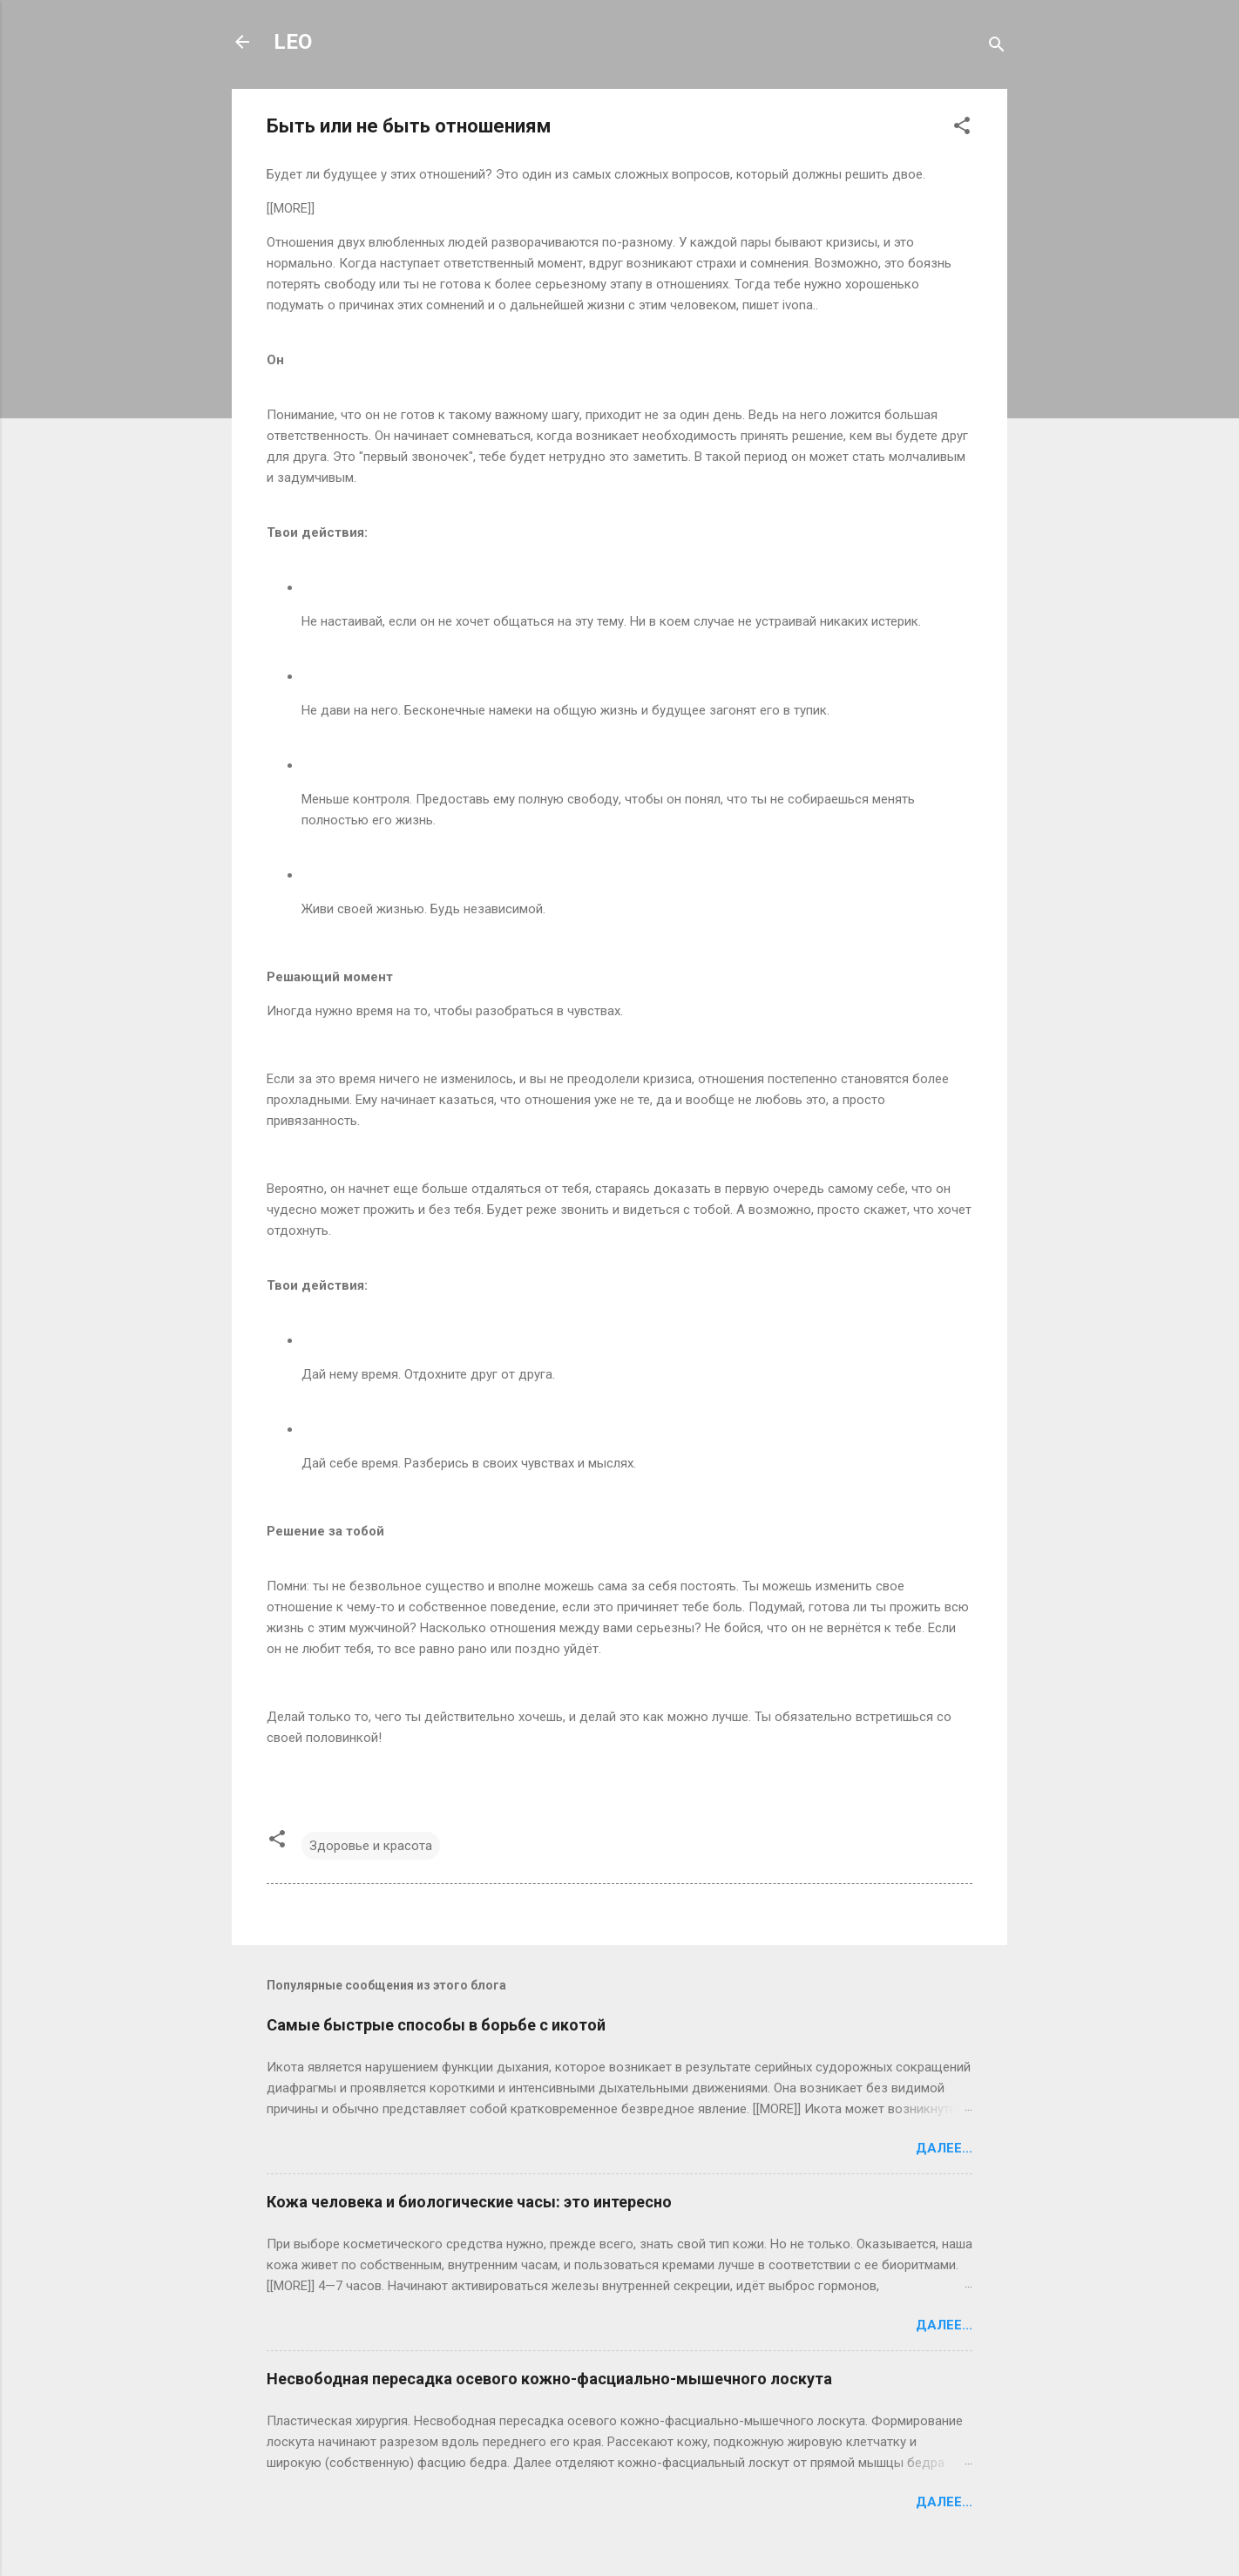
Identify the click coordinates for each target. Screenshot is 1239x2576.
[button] (961, 128)
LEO (293, 42)
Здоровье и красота (370, 1846)
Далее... (944, 2148)
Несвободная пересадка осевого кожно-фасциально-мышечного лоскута (549, 2378)
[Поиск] (996, 47)
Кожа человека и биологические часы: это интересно (469, 2202)
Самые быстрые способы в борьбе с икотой (436, 2025)
